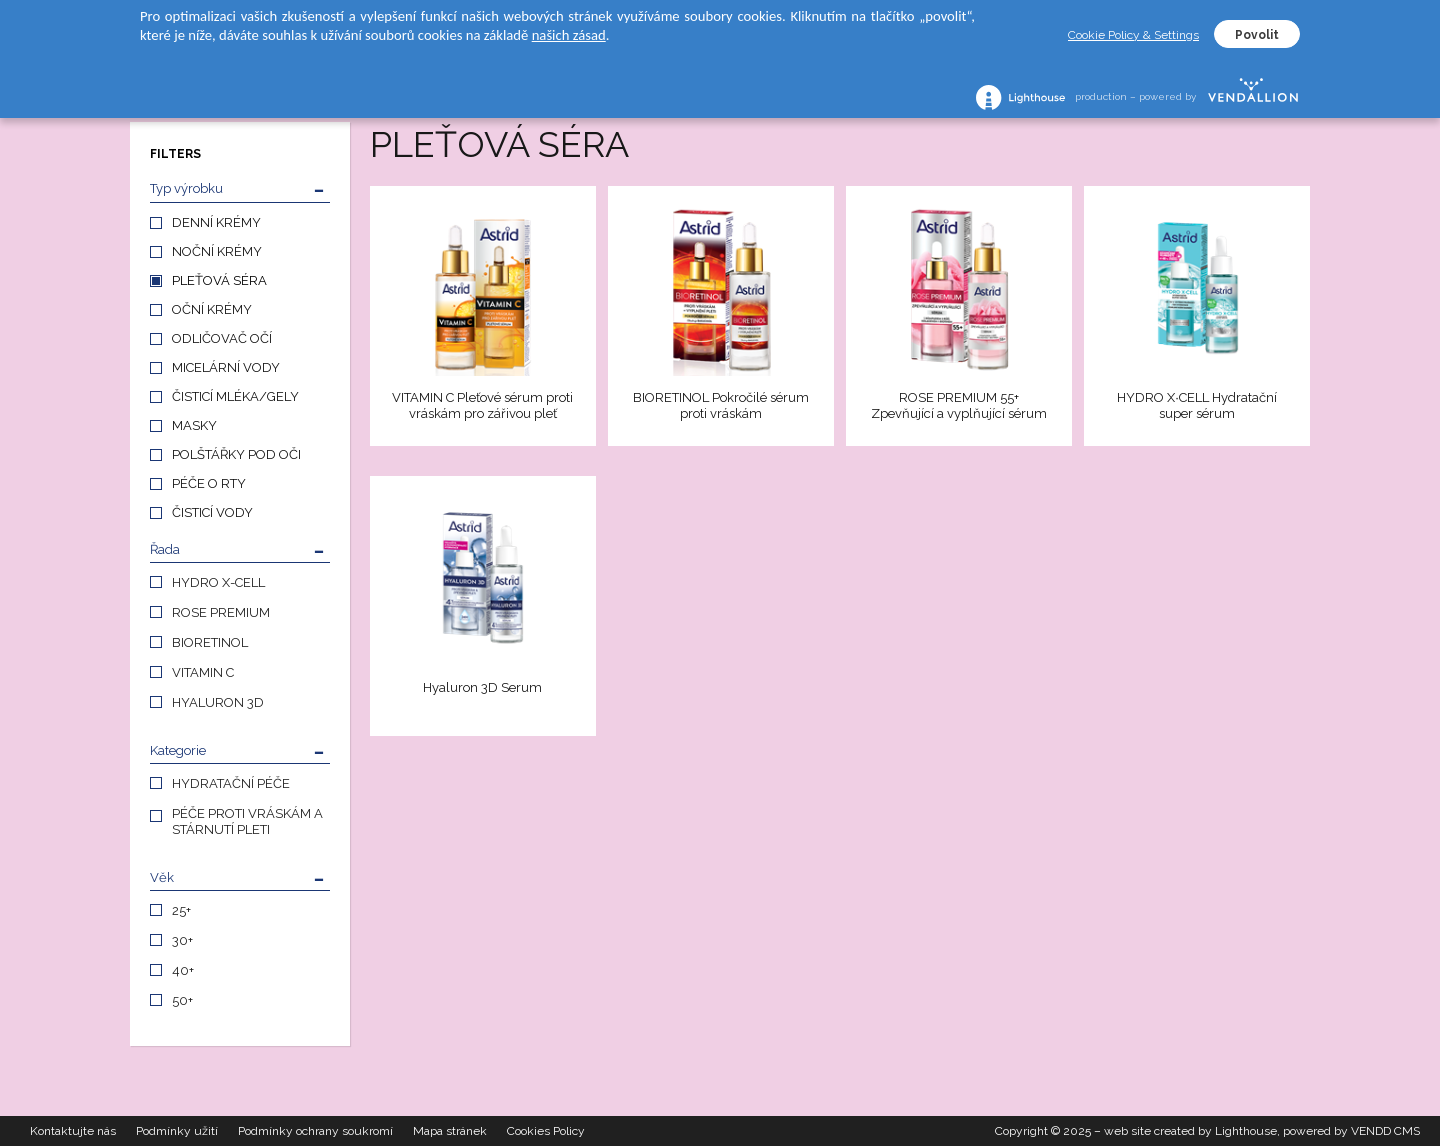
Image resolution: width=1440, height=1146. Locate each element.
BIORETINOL (210, 642)
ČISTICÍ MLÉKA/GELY (235, 396)
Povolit (1257, 35)
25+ (181, 910)
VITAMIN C (203, 672)
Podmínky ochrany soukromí (315, 1131)
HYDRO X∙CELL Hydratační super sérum (1197, 405)
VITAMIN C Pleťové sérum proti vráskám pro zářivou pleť (482, 405)
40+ (183, 970)
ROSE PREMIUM (221, 612)
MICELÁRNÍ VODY (226, 367)
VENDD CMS (1385, 1131)
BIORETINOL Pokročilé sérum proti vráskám (721, 405)
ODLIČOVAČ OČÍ (222, 338)
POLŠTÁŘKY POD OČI (236, 454)
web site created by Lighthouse (1190, 1131)
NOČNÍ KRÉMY (217, 251)
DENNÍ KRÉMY (216, 222)
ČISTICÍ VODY (212, 512)
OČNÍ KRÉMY (212, 309)
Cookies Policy (546, 1131)
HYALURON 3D (218, 702)
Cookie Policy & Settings (1133, 35)
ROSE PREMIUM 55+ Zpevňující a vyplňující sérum (959, 405)
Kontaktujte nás (73, 1131)
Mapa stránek (450, 1131)
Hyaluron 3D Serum (482, 687)
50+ (182, 1000)
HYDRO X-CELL (218, 582)
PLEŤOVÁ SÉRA (219, 280)
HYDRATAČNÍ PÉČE (231, 783)
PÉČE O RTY (209, 483)
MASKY (194, 425)
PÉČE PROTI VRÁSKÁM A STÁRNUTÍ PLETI (247, 821)
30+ (182, 940)
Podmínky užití (177, 1131)
